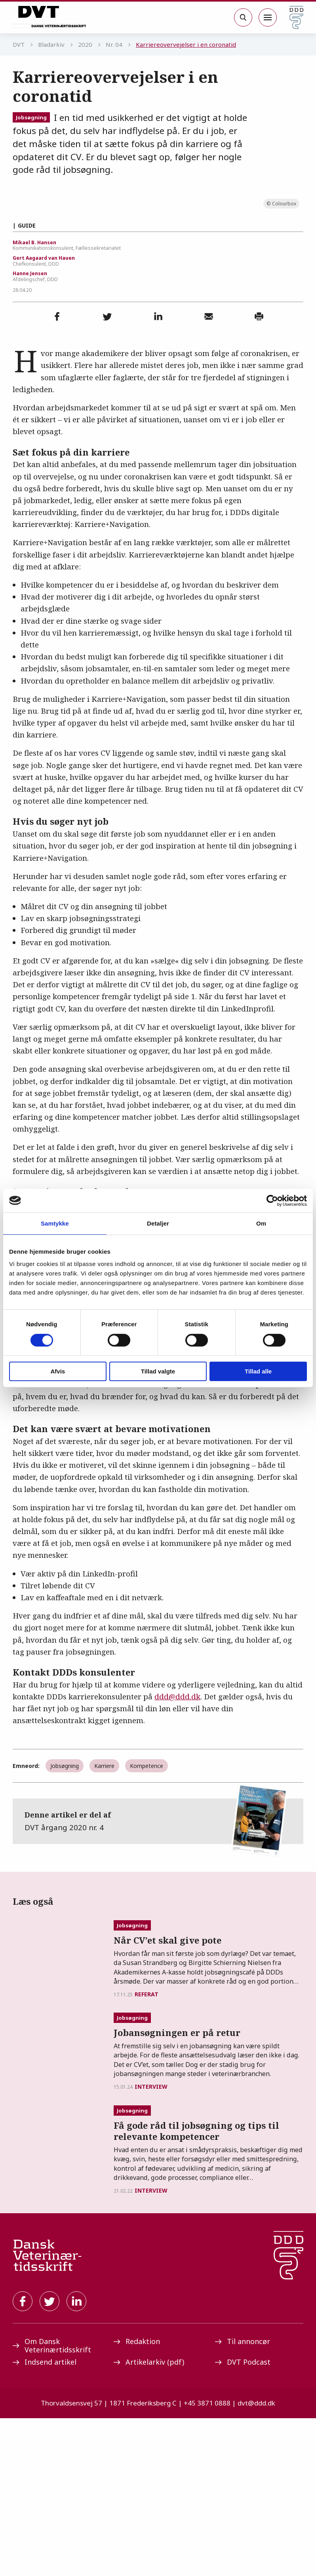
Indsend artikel (44, 2519)
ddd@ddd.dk (177, 1852)
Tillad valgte (158, 1371)
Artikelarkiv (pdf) (149, 2519)
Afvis (57, 1371)
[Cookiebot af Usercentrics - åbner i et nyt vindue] (272, 1201)
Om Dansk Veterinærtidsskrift (52, 2503)
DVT (19, 44)
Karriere (104, 1921)
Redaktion (137, 2499)
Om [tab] (261, 1223)
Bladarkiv (51, 44)
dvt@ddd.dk (256, 2560)
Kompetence (146, 1921)
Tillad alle (258, 1371)
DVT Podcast (242, 2519)
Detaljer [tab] (158, 1223)
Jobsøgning (31, 117)
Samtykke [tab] (55, 1223)
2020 (85, 44)
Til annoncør (242, 2499)
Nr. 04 (114, 44)
